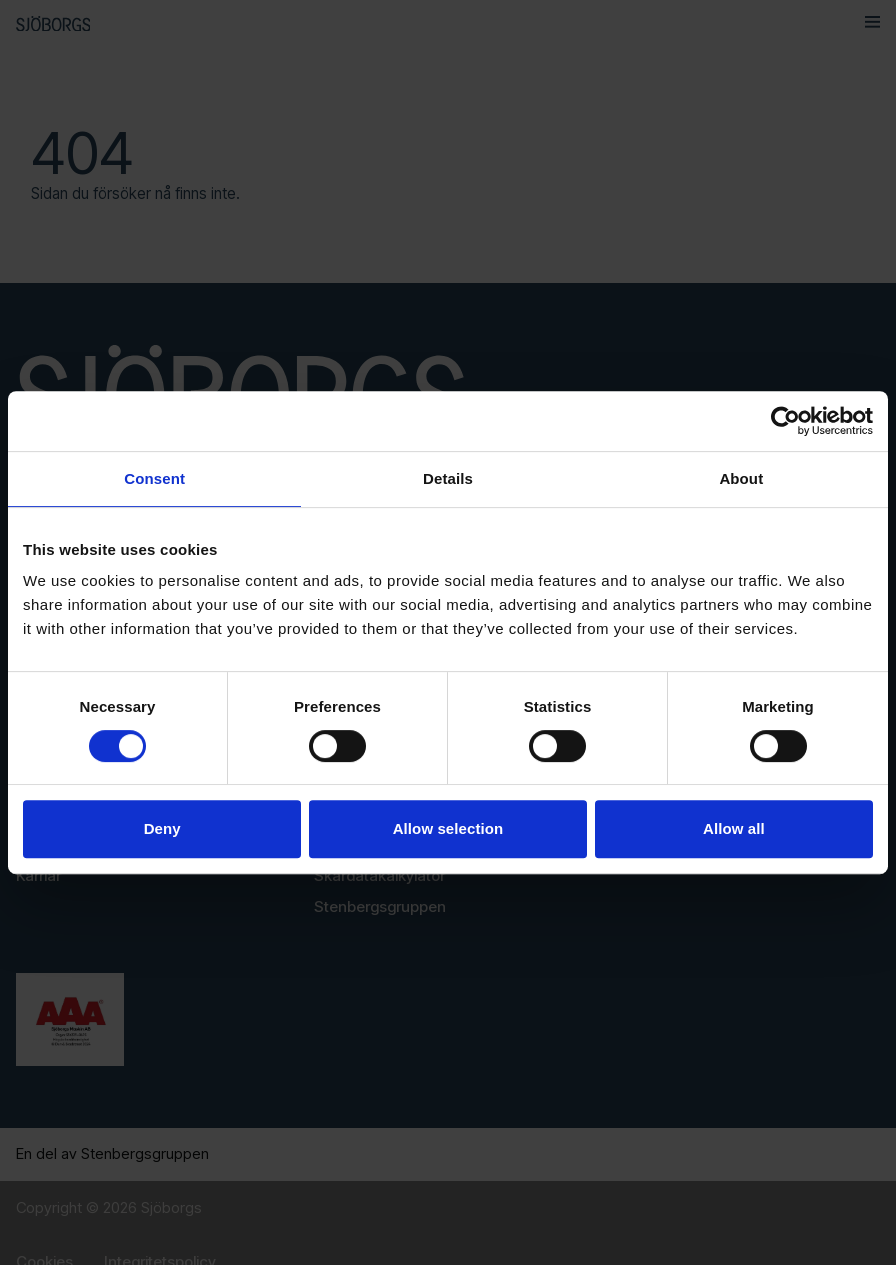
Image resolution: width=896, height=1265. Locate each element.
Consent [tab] (154, 478)
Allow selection (448, 828)
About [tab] (741, 478)
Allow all (734, 828)
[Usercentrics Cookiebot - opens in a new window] (785, 421)
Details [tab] (448, 478)
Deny (162, 828)
